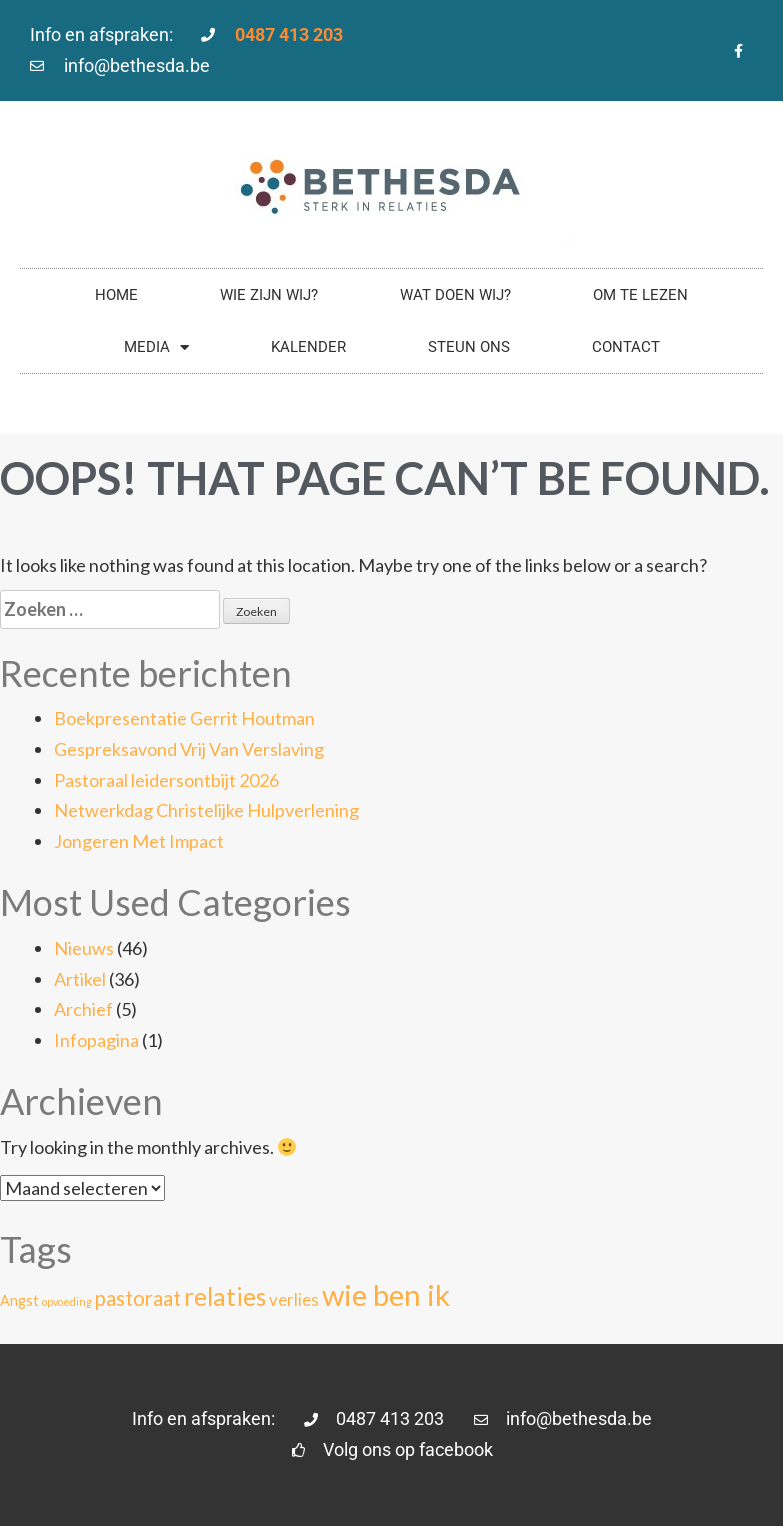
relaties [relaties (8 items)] (225, 1296)
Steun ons (469, 347)
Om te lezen (640, 295)
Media (156, 347)
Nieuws (84, 948)
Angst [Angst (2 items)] (19, 1300)
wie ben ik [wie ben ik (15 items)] (386, 1294)
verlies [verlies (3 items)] (294, 1299)
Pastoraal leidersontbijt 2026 (166, 780)
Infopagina (96, 1040)
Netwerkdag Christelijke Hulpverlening (206, 810)
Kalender (308, 347)
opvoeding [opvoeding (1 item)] (67, 1301)
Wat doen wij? (455, 295)
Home (116, 295)
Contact (626, 347)
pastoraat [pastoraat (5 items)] (138, 1298)
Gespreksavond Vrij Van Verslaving (189, 749)
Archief (83, 1009)
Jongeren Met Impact (139, 841)
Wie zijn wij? (269, 295)
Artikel (80, 979)
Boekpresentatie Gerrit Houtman (184, 718)
